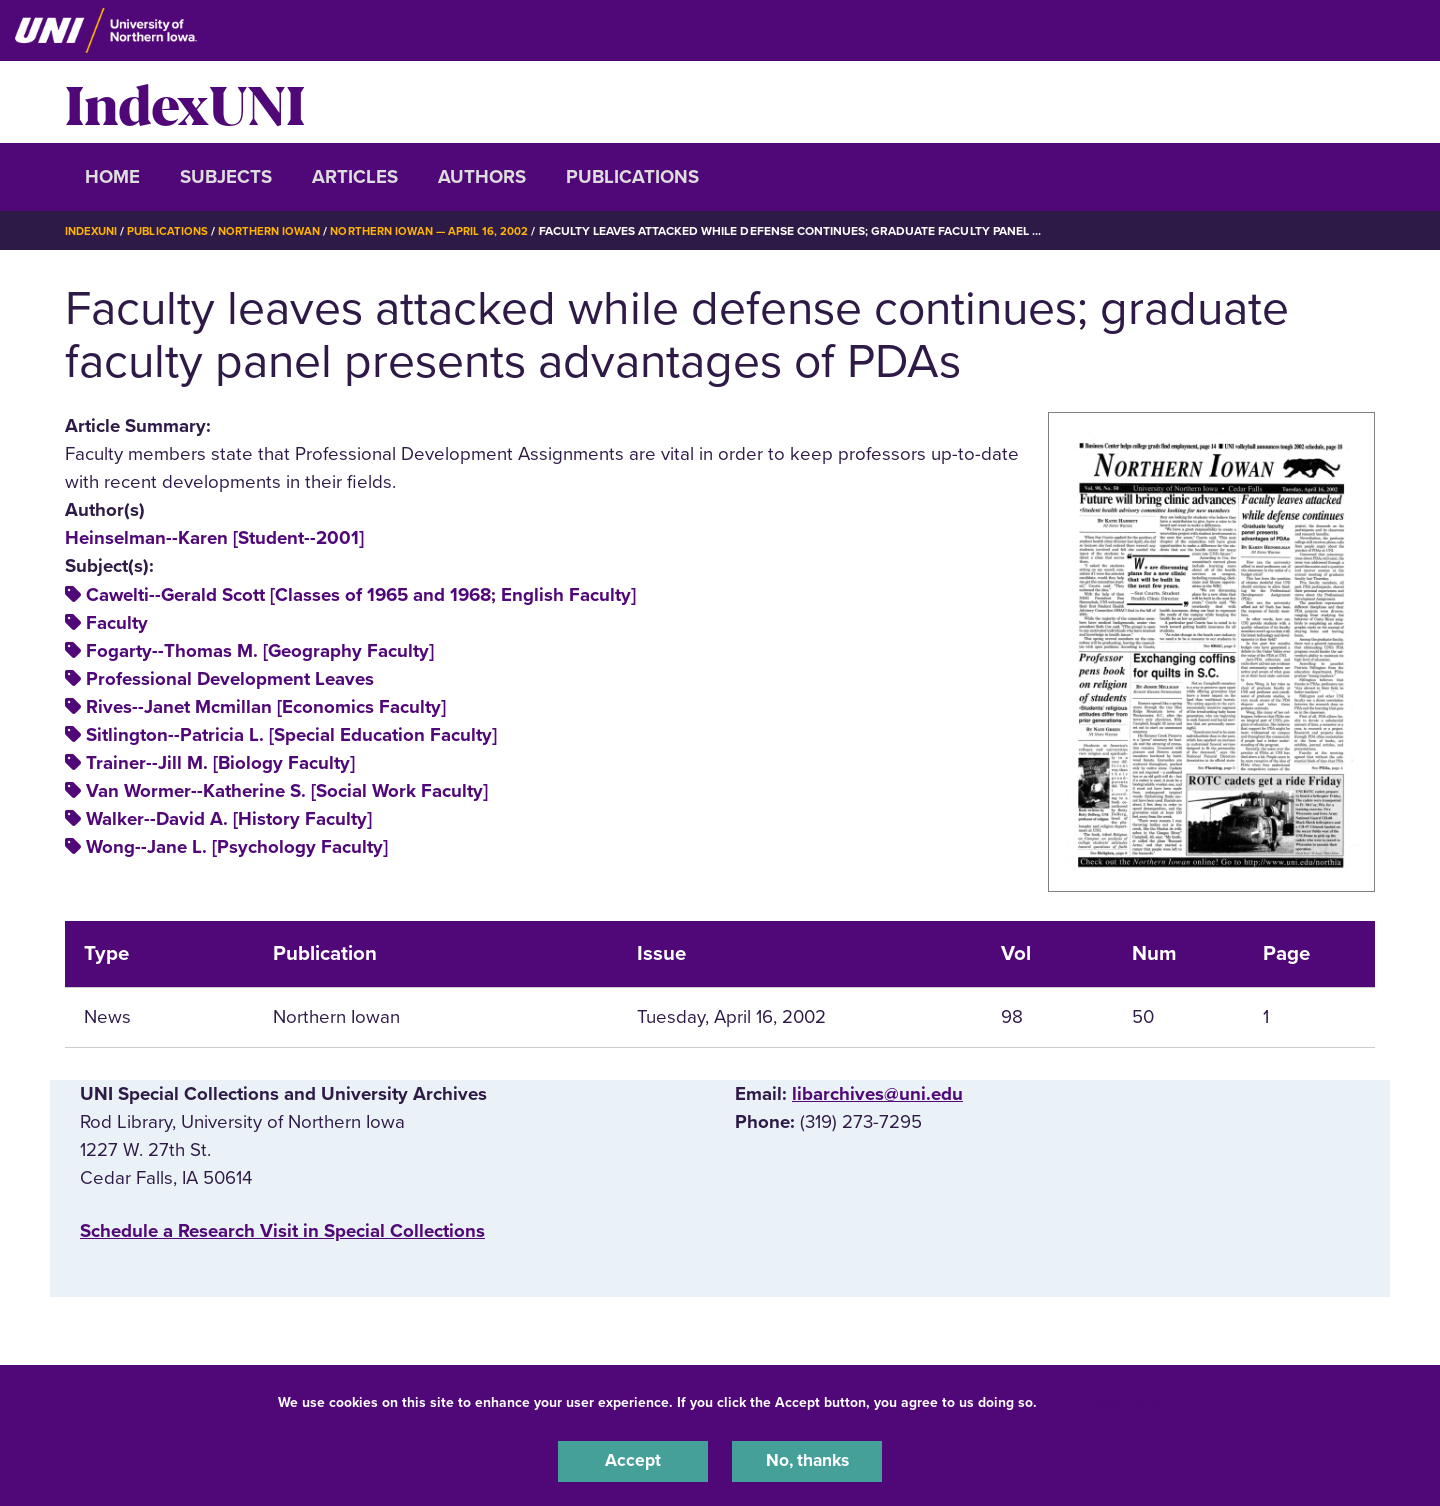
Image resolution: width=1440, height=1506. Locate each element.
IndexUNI (185, 102)
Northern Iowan (280, 231)
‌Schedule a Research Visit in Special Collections (282, 1230)
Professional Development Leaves (230, 679)
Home (112, 177)
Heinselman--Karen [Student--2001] (214, 538)
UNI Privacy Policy (1104, 1399)
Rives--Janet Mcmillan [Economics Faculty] (266, 707)
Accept (633, 1460)
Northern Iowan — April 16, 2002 (448, 231)
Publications (632, 177)
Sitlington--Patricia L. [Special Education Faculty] (291, 735)
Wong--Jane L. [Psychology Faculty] (237, 847)
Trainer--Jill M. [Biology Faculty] (220, 763)
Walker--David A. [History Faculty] (229, 819)
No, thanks (807, 1460)
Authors (482, 177)
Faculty (117, 622)
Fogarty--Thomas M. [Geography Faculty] (260, 651)
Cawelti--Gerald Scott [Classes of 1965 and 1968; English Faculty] (361, 594)
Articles (355, 177)
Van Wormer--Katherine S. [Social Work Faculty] (287, 791)
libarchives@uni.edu (877, 1094)
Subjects (226, 177)
